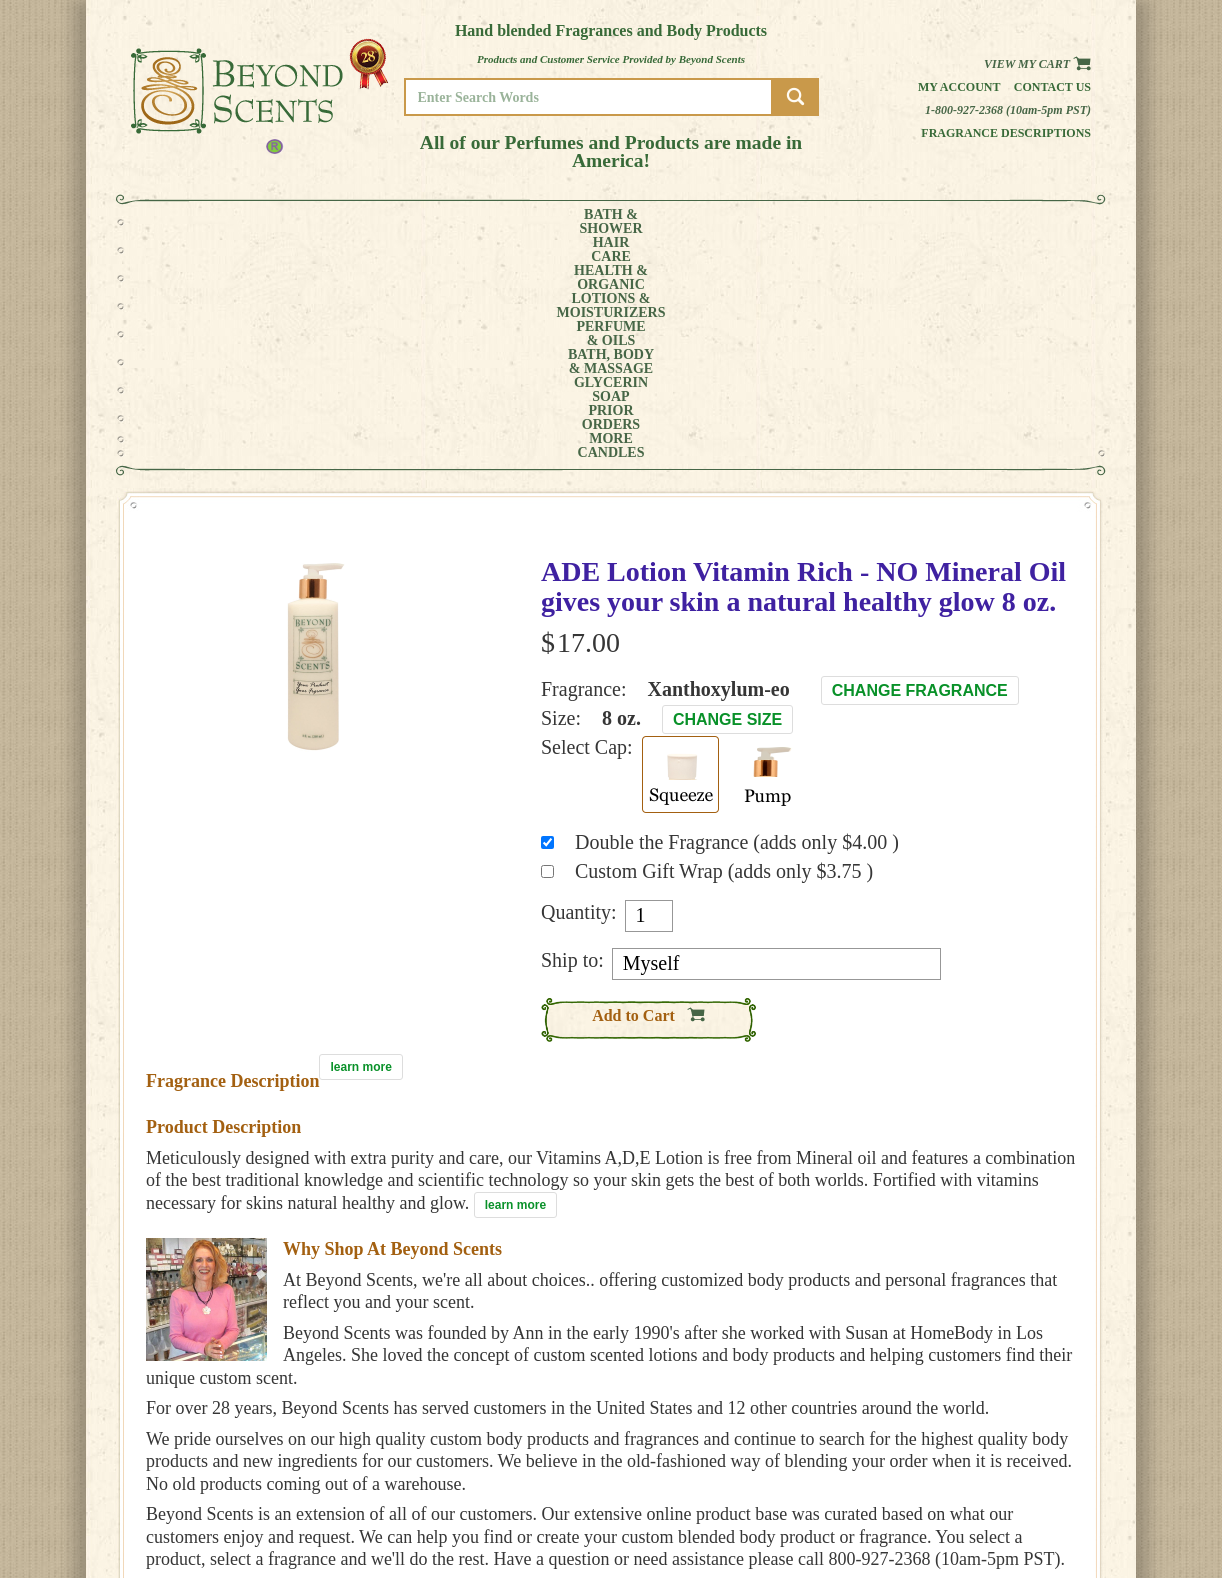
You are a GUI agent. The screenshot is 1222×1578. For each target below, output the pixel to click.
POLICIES (1010, 1480)
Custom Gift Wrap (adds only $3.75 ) (724, 647)
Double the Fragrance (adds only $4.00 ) (737, 618)
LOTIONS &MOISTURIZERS (468, 222)
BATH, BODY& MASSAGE (677, 222)
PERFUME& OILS (578, 222)
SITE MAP (1010, 1508)
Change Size (727, 495)
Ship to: (572, 736)
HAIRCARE (278, 222)
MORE (939, 222)
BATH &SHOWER (205, 222)
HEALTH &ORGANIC (356, 222)
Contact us (1052, 87)
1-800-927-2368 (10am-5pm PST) (1008, 110)
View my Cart (1037, 64)
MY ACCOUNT (1020, 1466)
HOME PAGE (1017, 1452)
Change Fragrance (920, 466)
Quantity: (579, 688)
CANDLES (1015, 222)
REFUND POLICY (1028, 1494)
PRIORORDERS (866, 222)
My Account (959, 87)
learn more (360, 843)
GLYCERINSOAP (779, 222)
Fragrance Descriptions (1006, 133)
